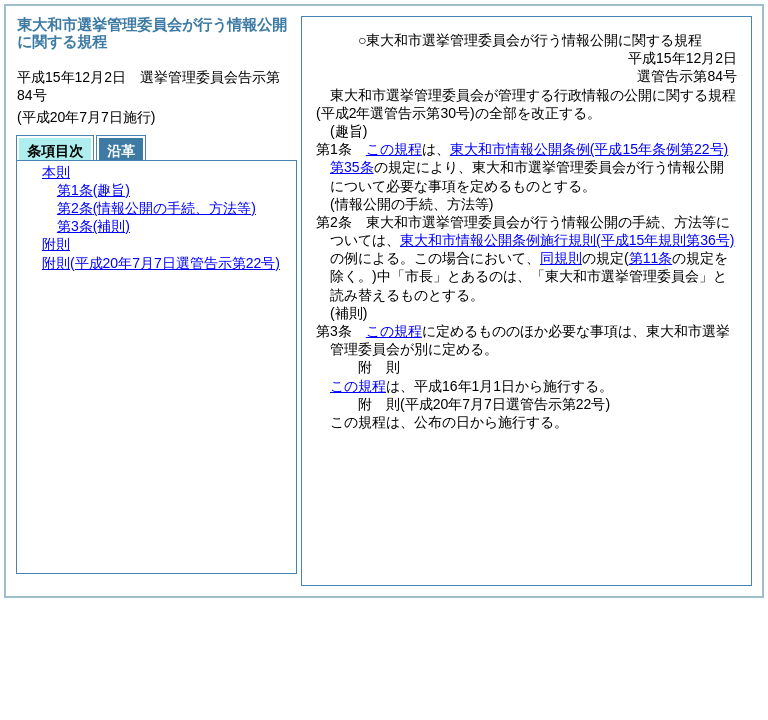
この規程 (394, 149)
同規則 (561, 258)
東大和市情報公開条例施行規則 (567, 240)
